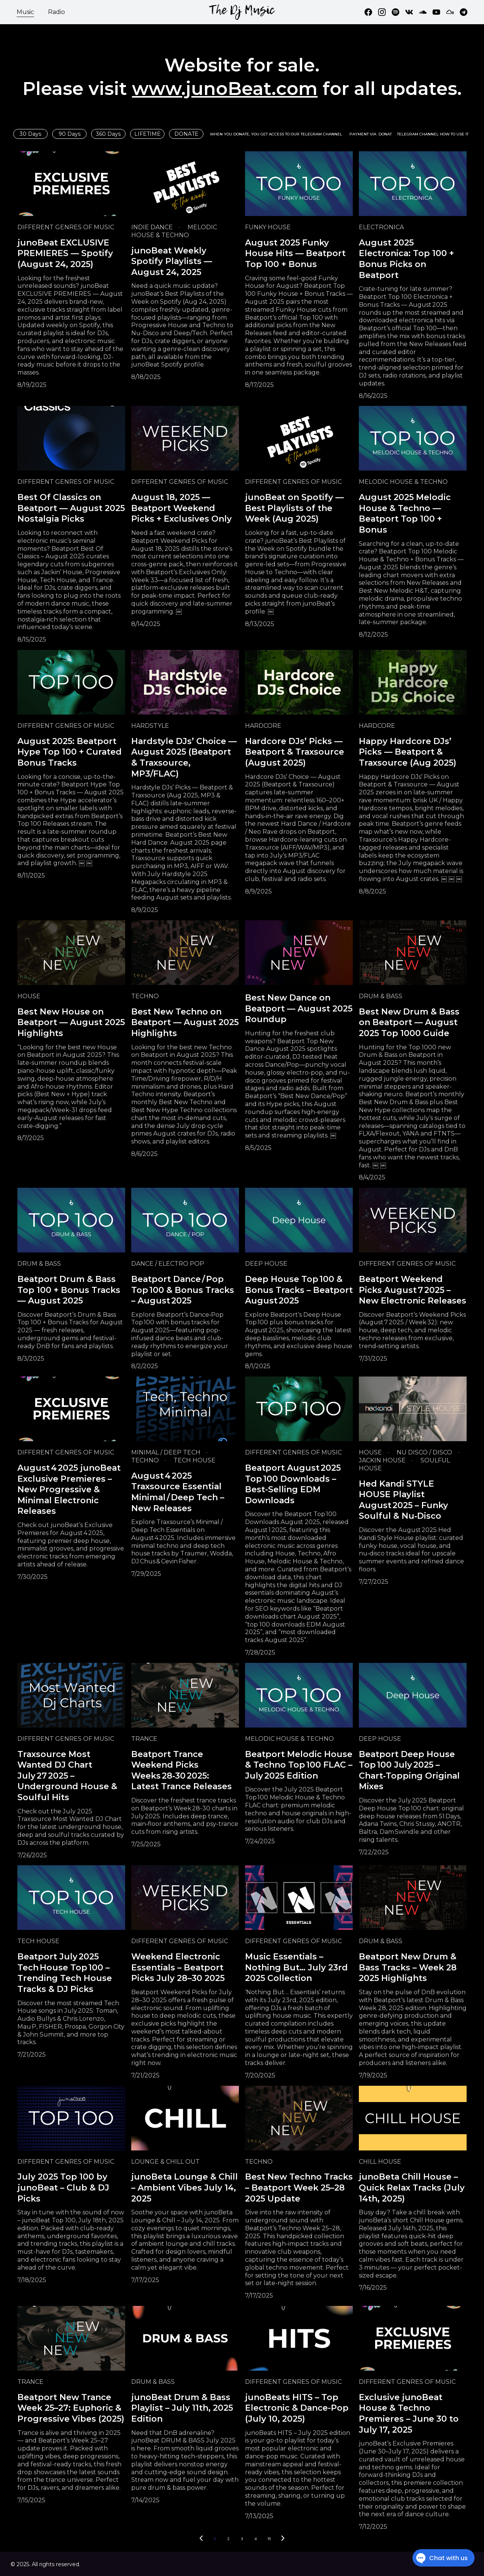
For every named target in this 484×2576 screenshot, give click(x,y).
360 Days (108, 134)
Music (25, 12)
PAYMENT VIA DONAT (370, 134)
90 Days (70, 134)
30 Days (30, 134)
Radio (56, 12)
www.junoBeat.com (225, 88)
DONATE (186, 134)
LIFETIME (147, 134)
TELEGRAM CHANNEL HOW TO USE (431, 134)
